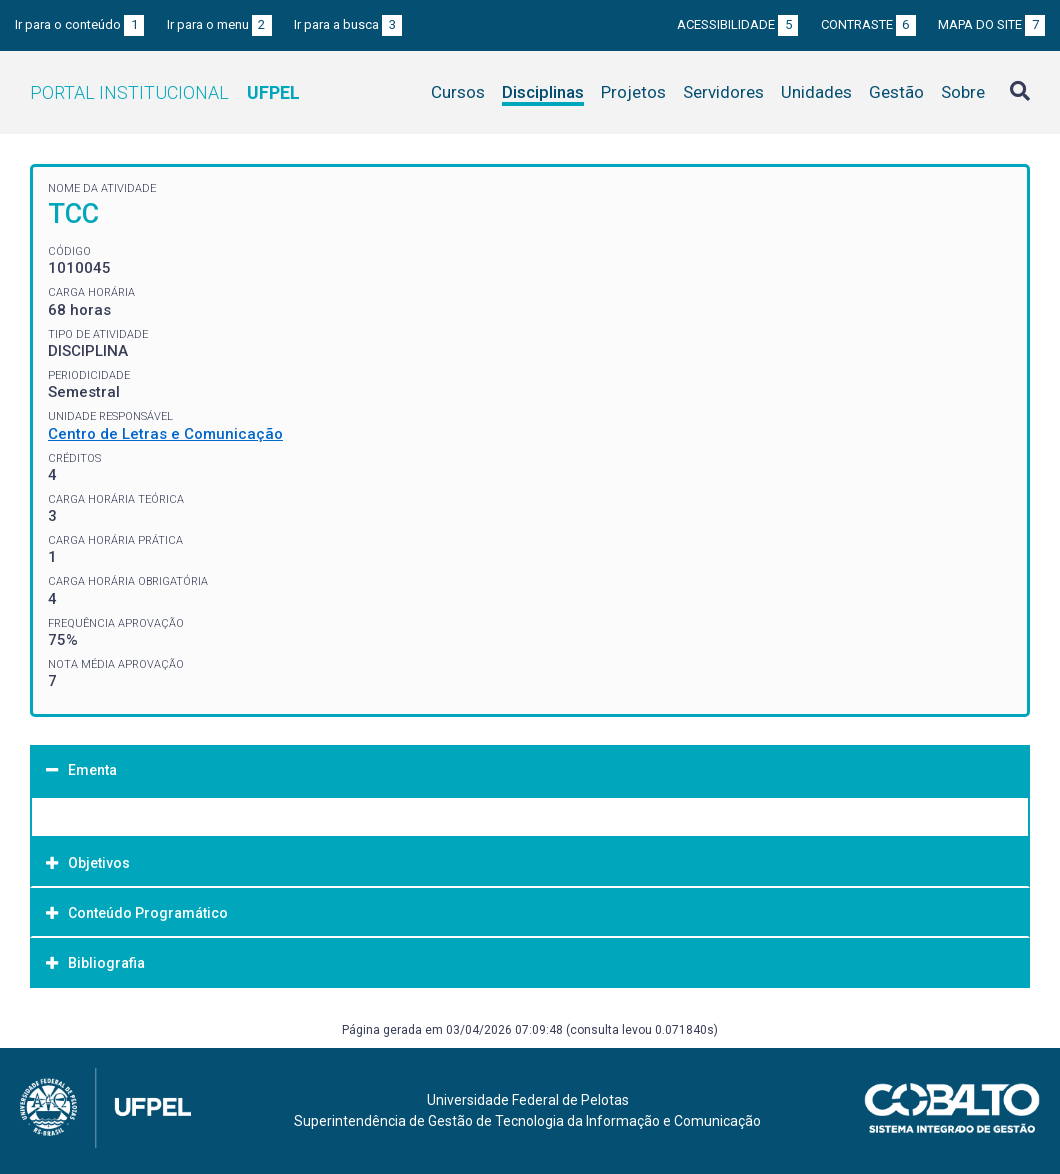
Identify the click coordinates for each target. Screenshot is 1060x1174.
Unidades (816, 92)
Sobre (963, 92)
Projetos (633, 92)
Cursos (458, 92)
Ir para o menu (219, 24)
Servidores (723, 92)
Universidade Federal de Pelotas (528, 1100)
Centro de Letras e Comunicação (165, 434)
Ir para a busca (348, 24)
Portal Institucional (165, 92)
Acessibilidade (737, 24)
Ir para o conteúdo (79, 24)
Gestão (896, 92)
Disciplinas (543, 92)
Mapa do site (991, 24)
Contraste (868, 24)
